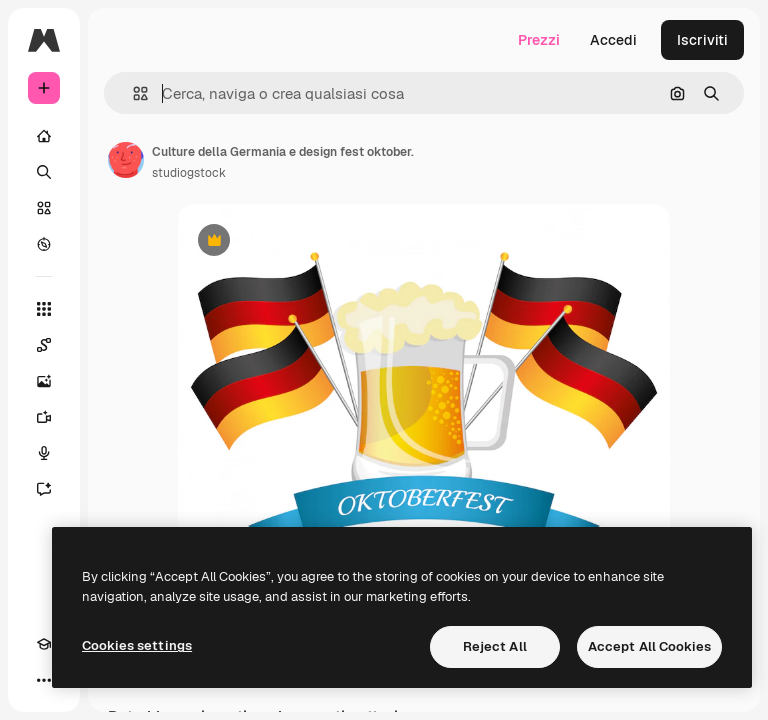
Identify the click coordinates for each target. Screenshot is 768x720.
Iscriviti (702, 40)
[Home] (44, 136)
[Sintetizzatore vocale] (44, 453)
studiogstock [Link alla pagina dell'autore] (189, 173)
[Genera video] (44, 417)
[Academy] (44, 644)
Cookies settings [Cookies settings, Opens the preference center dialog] (137, 645)
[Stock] (44, 208)
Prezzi (539, 40)
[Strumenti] (44, 309)
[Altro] (44, 680)
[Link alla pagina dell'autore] (126, 160)
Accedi (613, 40)
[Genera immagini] (44, 381)
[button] (132, 93)
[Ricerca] (44, 172)
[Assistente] (44, 489)
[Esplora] (44, 244)
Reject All (495, 646)
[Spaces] (44, 345)
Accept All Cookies (649, 646)
